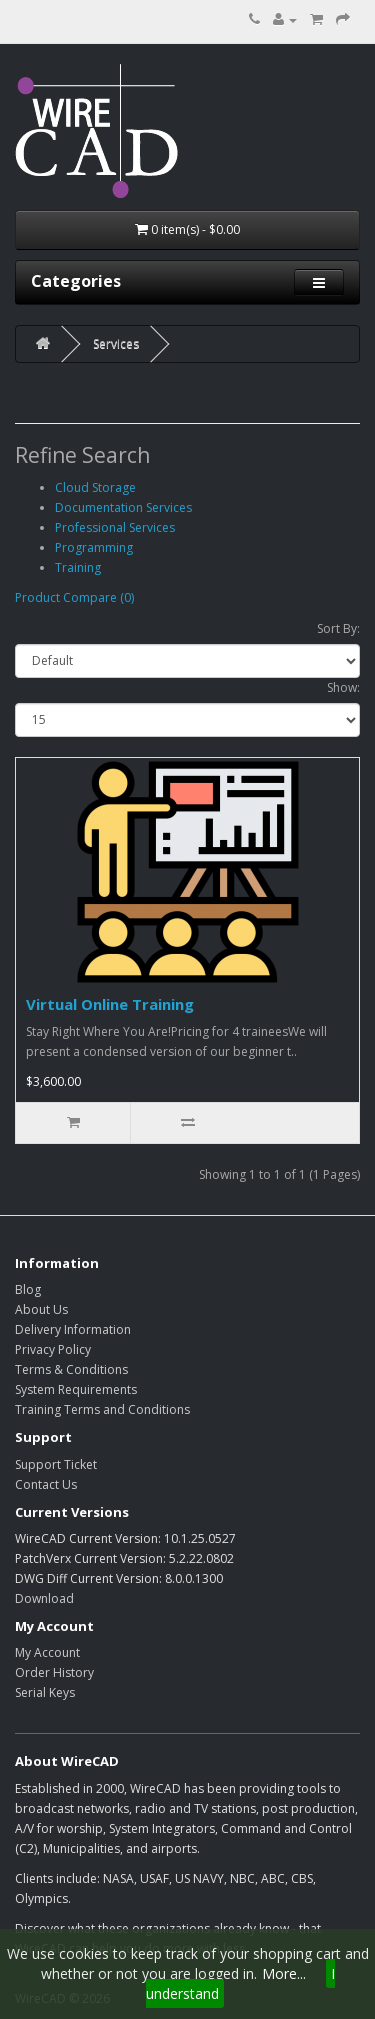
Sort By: (338, 628)
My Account (47, 1652)
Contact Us (46, 1484)
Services (116, 343)
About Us (41, 1309)
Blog (28, 1289)
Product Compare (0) (74, 597)
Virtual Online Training (110, 1004)
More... (284, 1973)
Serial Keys (45, 1692)
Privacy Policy (53, 1349)
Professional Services (115, 527)
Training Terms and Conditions (102, 1409)
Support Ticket (56, 1464)
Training (78, 567)
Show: (343, 687)
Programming (94, 547)
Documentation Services (123, 507)
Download (44, 1598)
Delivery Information (73, 1329)
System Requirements (76, 1389)
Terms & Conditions (71, 1369)
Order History (54, 1672)
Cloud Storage (95, 487)
